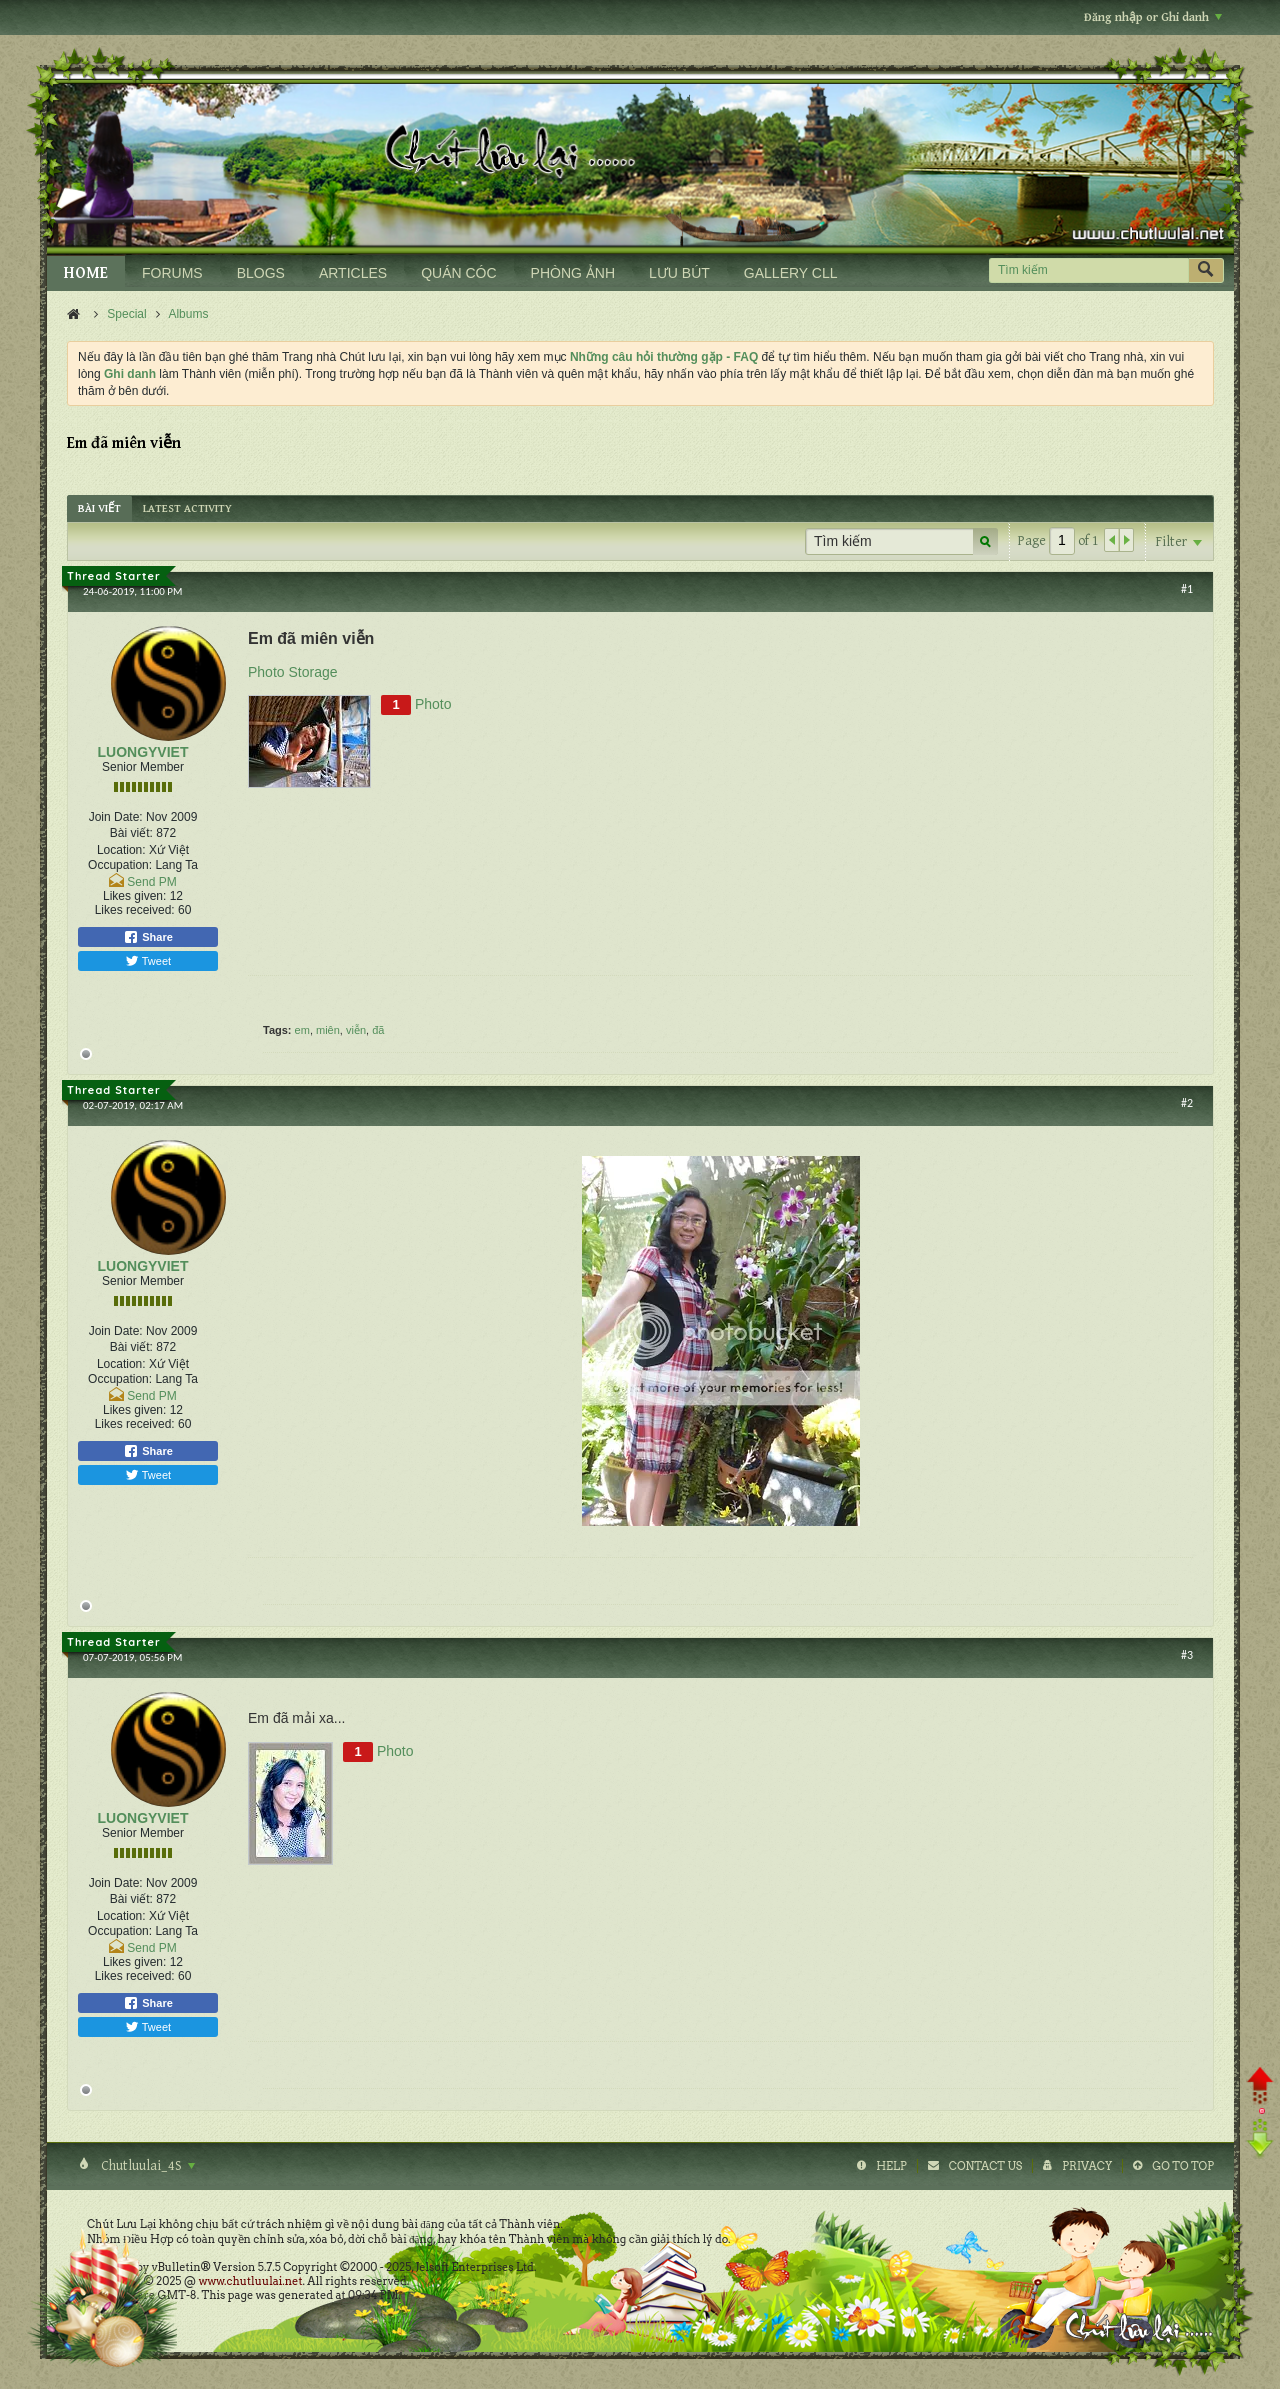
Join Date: (116, 817)
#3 (1187, 1655)
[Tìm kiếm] (1088, 270)
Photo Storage (293, 672)
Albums (188, 314)
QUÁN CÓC (458, 273)
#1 (1187, 589)
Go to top (1183, 2166)
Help (891, 2166)
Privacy (1087, 2166)
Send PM (151, 882)
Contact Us (985, 2166)
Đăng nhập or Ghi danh (1153, 17)
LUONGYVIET (142, 752)
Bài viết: (131, 833)
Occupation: (120, 865)
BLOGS (261, 273)
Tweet (148, 961)
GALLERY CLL (791, 273)
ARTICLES (353, 273)
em (302, 1030)
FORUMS (172, 273)
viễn (356, 1030)
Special (126, 314)
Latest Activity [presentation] (187, 508)
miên (328, 1030)
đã (378, 1030)
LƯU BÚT (679, 273)
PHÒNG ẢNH (573, 273)
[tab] (99, 508)
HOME (86, 273)
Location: (121, 850)
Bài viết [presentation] (99, 508)
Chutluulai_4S (146, 2166)
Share (148, 937)
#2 (1187, 1103)
